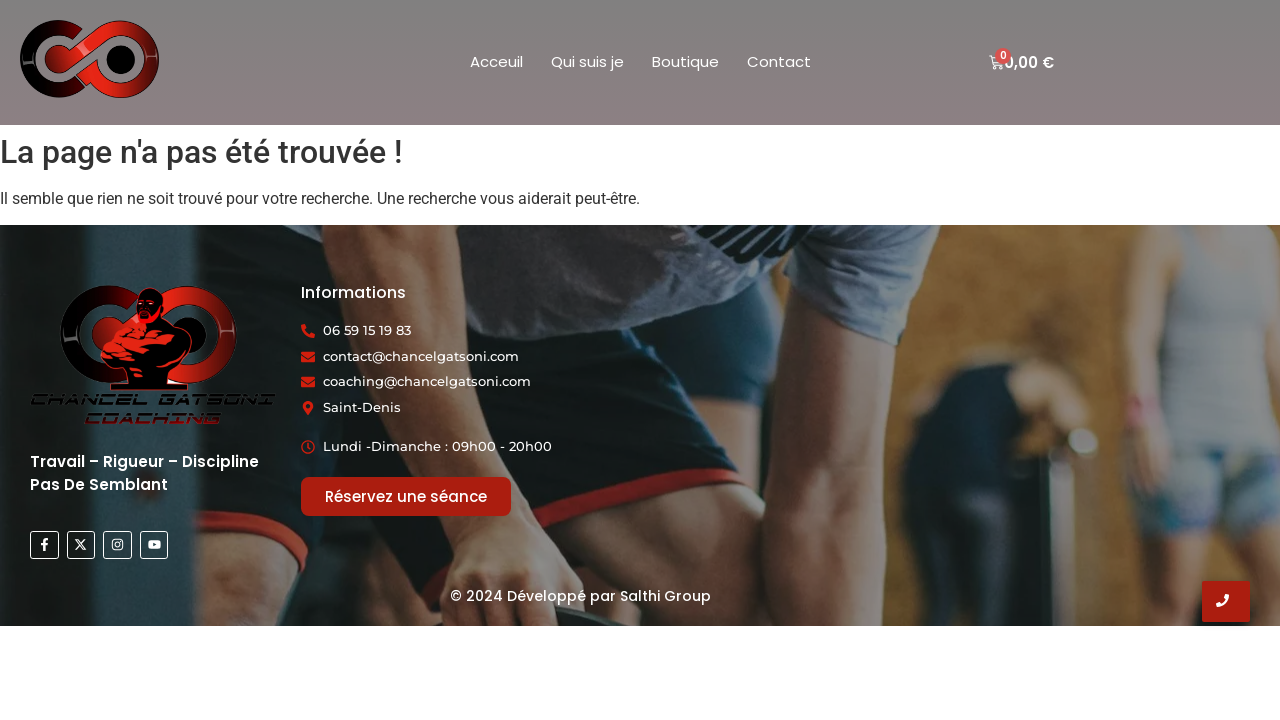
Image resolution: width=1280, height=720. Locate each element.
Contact (779, 61)
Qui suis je (587, 61)
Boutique (685, 61)
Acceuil (496, 61)
